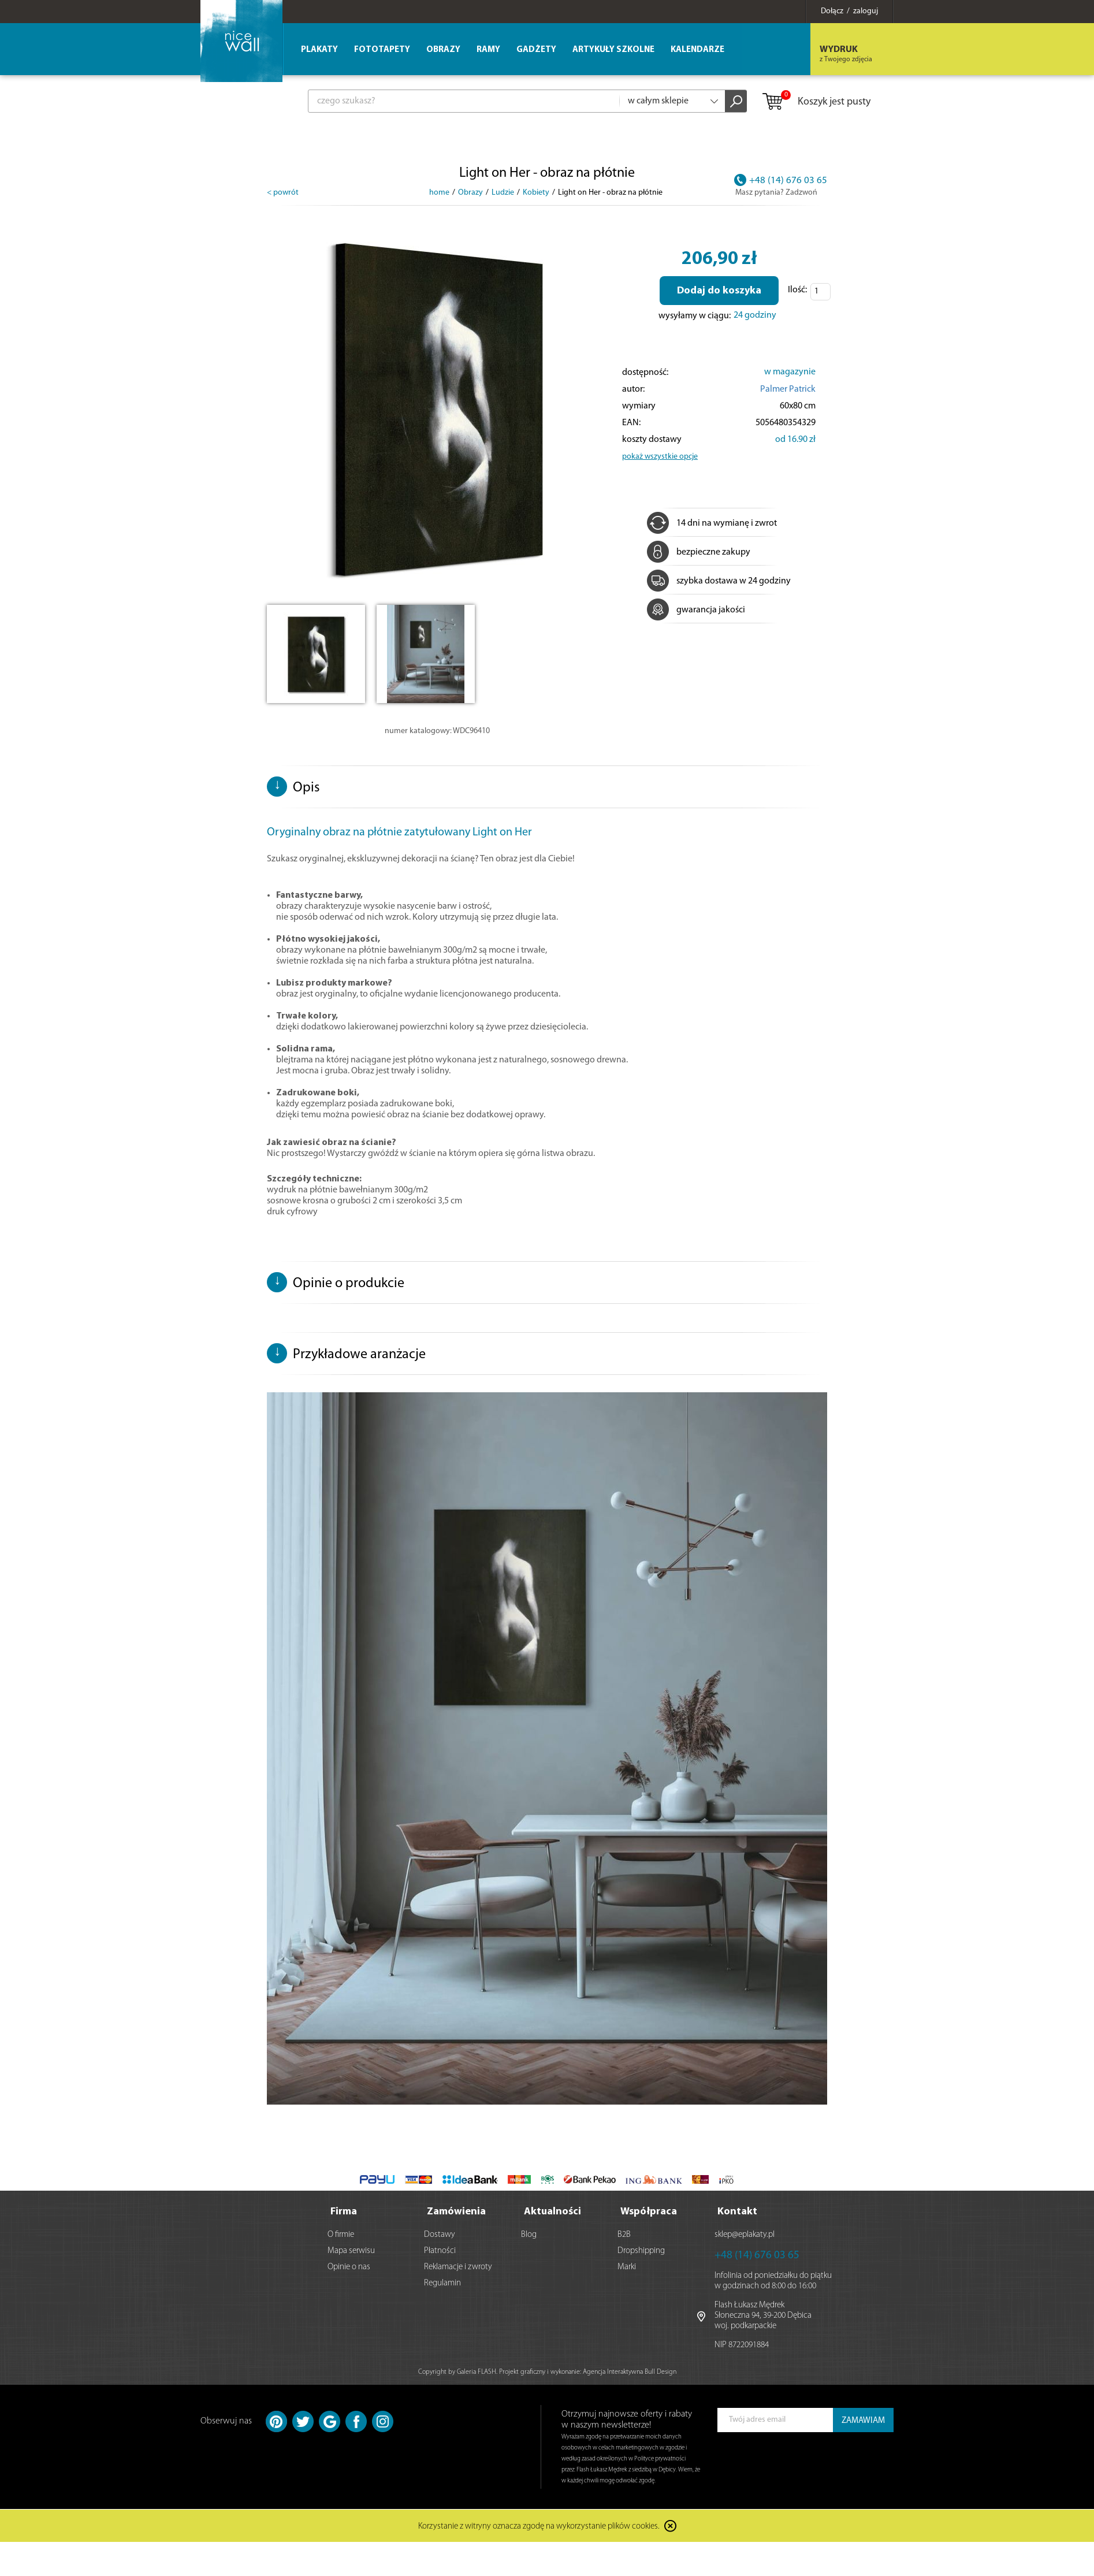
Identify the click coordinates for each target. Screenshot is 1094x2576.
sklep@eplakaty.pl (745, 2235)
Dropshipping (641, 2251)
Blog (529, 2235)
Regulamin (442, 2283)
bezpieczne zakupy (698, 552)
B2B (624, 2235)
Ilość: (797, 290)
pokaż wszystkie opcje (660, 456)
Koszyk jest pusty (815, 102)
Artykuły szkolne (613, 50)
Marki (626, 2267)
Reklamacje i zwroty (458, 2267)
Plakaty (319, 50)
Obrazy (443, 50)
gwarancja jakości (696, 610)
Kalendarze (697, 50)
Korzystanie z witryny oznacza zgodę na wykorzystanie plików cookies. (539, 2527)
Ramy (488, 50)
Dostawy (439, 2235)
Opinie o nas (349, 2267)
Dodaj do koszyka (719, 290)
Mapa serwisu (351, 2251)
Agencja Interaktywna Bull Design (629, 2372)
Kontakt (737, 2211)
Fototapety (382, 50)
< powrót (283, 192)
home (439, 192)
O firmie (341, 2235)
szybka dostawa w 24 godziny (719, 581)
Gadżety (536, 50)
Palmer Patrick (788, 389)
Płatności (440, 2251)
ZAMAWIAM (863, 2421)
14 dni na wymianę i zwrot (712, 523)
